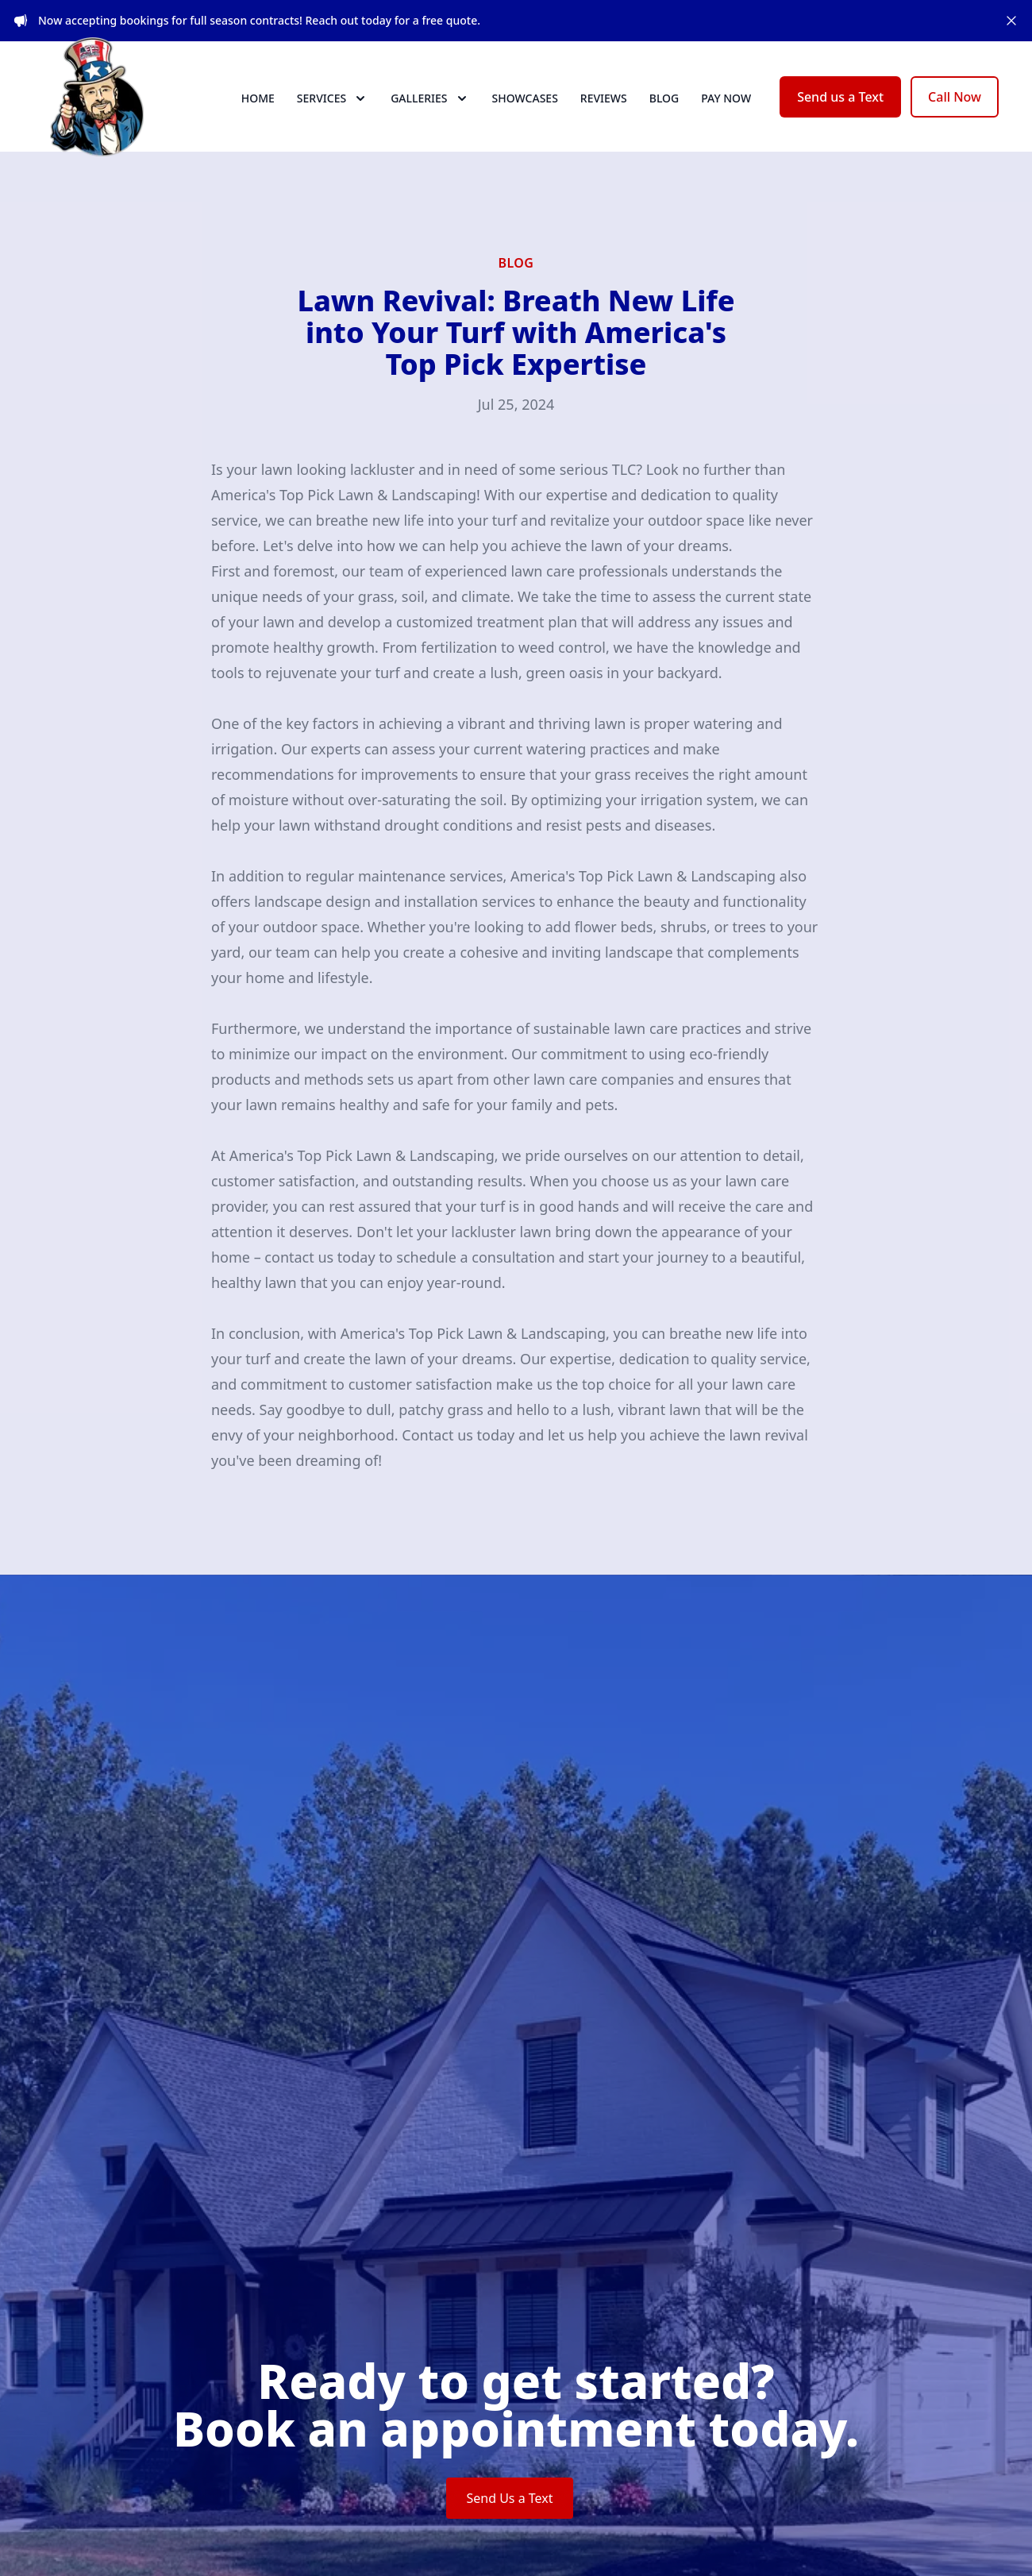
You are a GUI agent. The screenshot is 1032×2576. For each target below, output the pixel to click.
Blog (664, 112)
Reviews (603, 112)
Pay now (726, 112)
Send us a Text (840, 111)
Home (258, 112)
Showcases (525, 112)
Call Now (954, 111)
